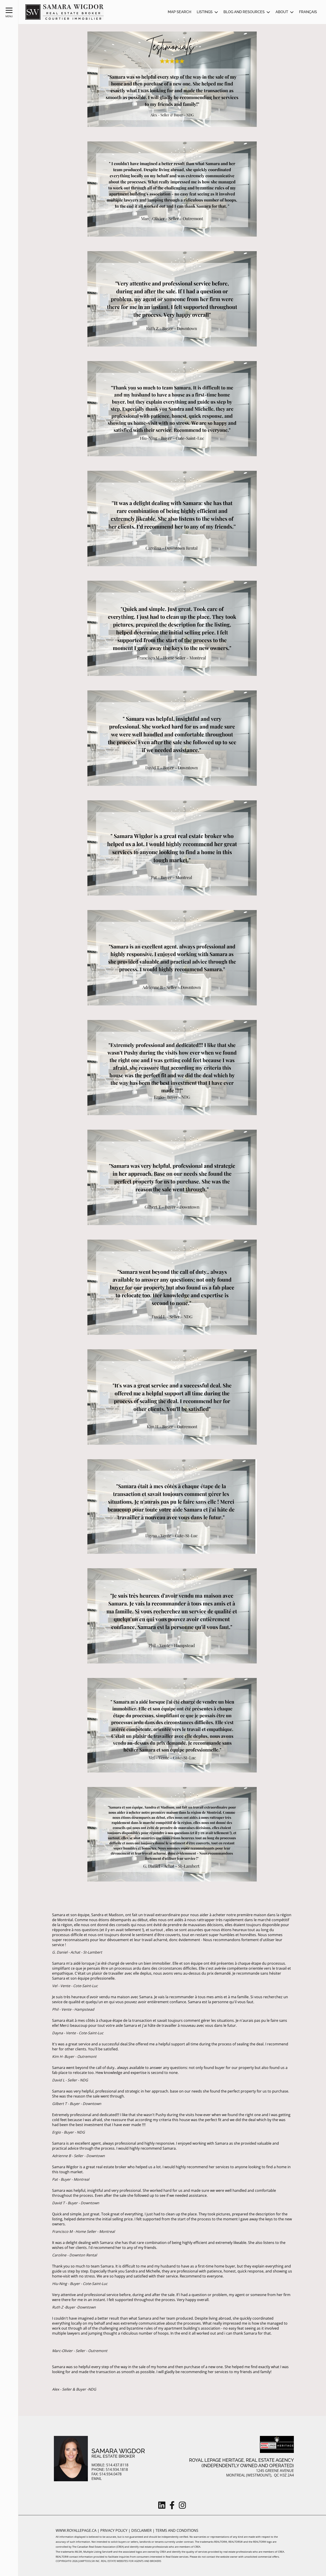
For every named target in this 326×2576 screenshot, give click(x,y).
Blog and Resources (244, 12)
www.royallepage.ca (76, 2530)
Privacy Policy (114, 2530)
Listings (205, 12)
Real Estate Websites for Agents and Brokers (131, 2561)
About (282, 12)
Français (308, 12)
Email (96, 2478)
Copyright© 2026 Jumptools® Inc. (78, 2561)
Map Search (179, 12)
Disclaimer (142, 2530)
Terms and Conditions (177, 2530)
